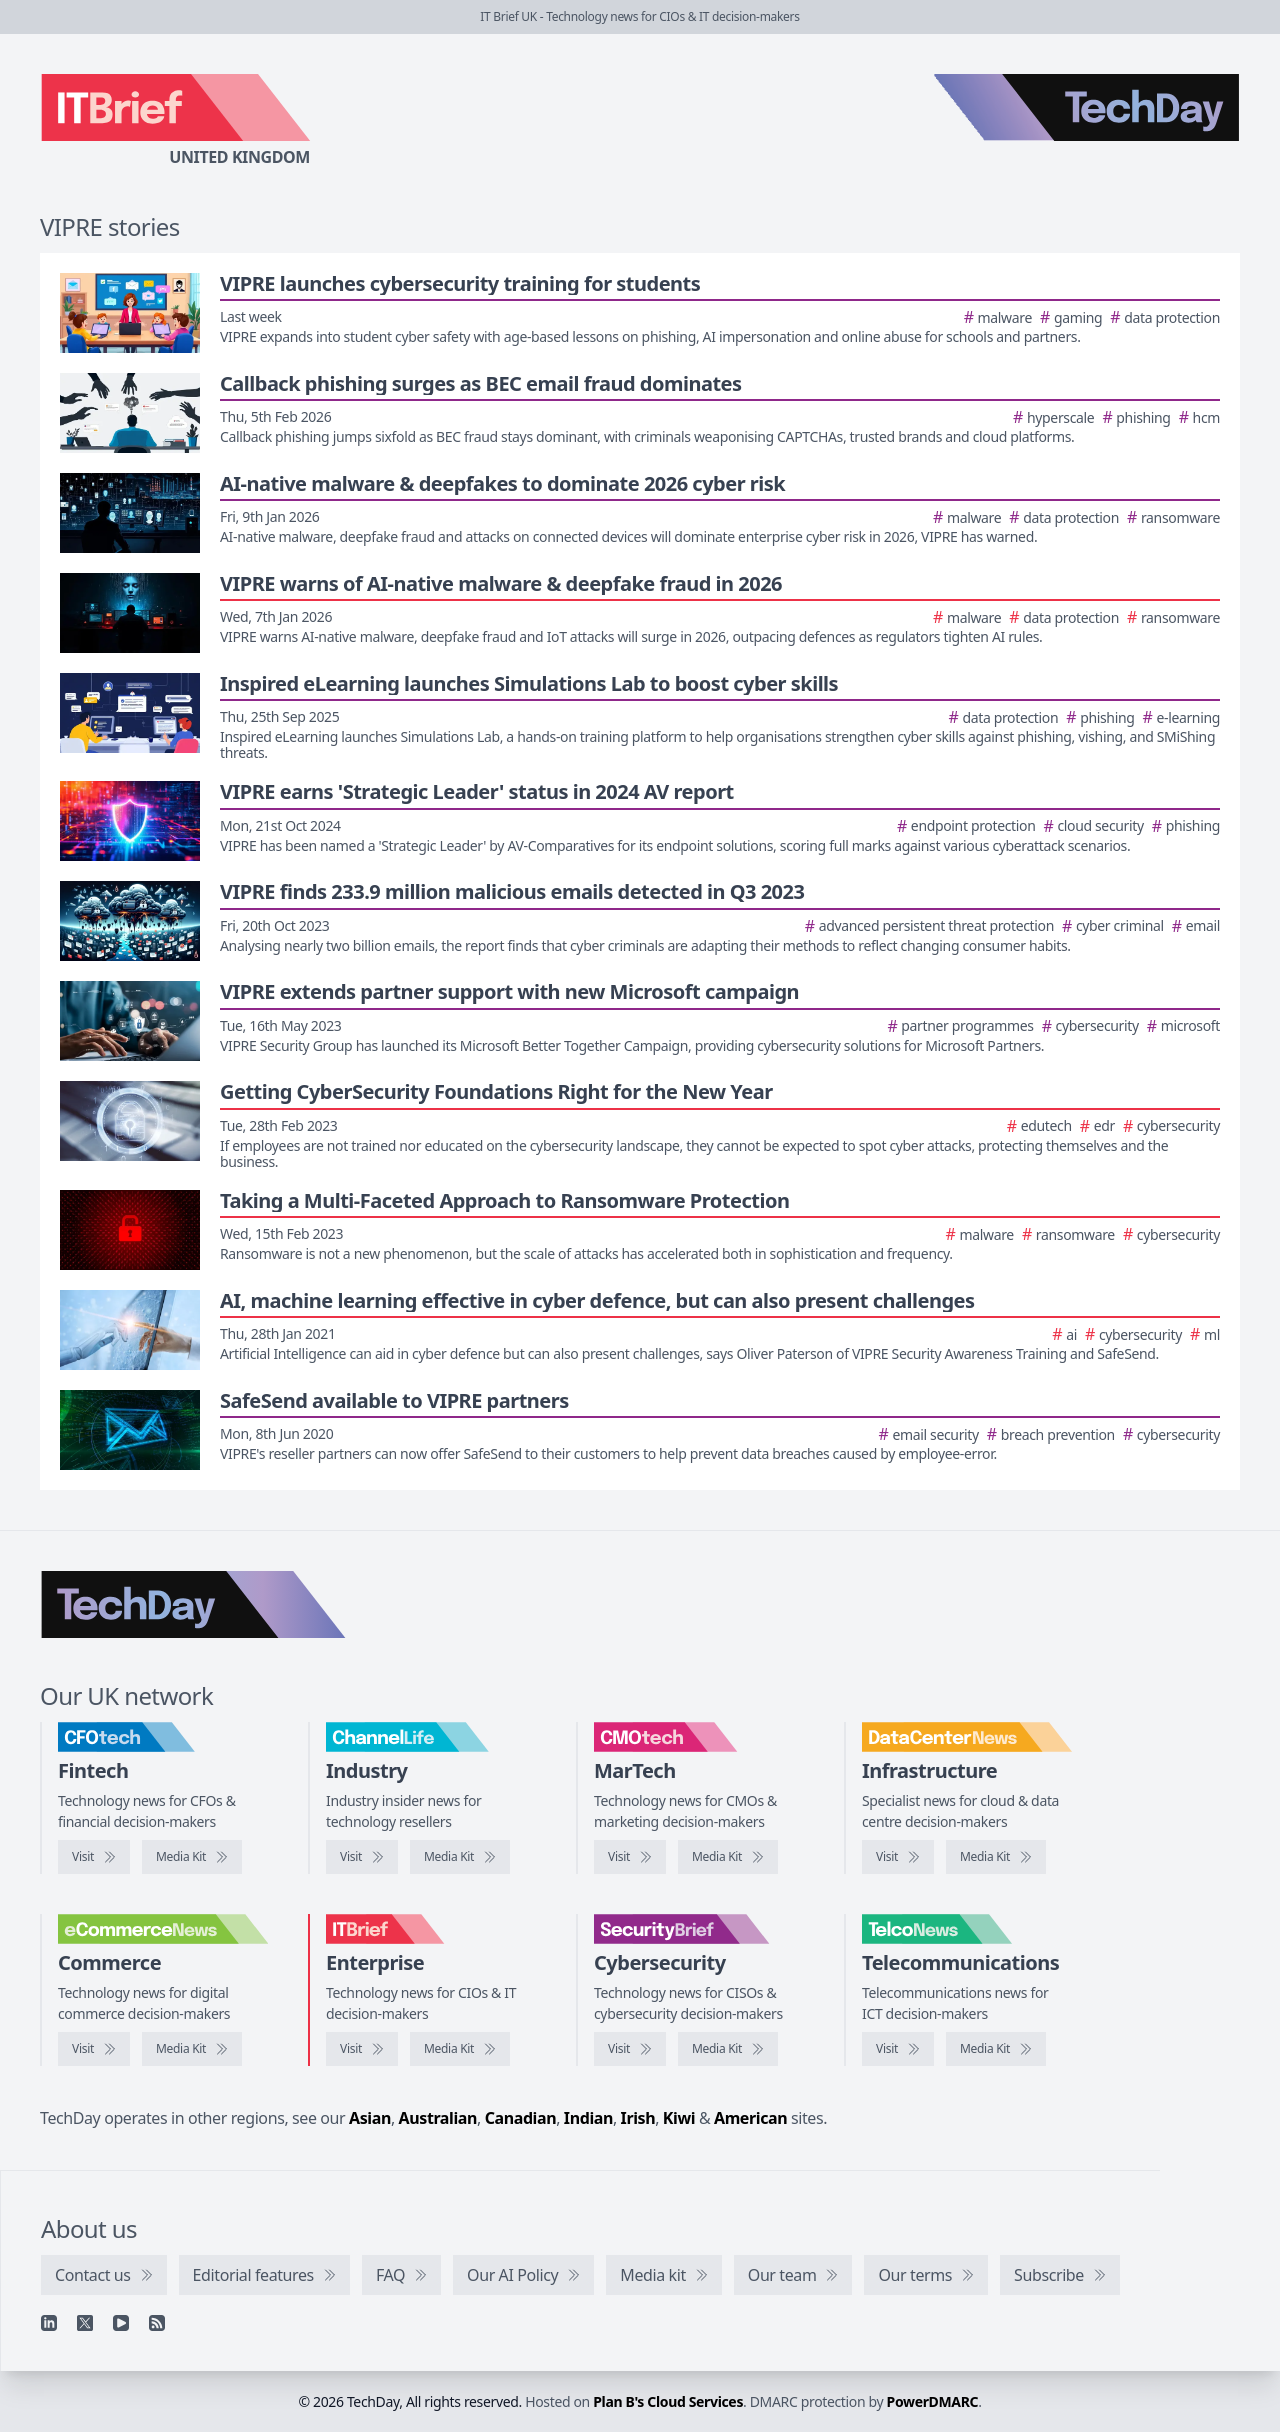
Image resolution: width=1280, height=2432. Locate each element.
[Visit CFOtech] (94, 1857)
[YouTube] (121, 2323)
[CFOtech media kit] (192, 1857)
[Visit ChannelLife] (362, 1857)
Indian (588, 2118)
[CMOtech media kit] (728, 1857)
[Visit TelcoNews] (898, 2049)
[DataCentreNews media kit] (996, 1857)
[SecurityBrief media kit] (728, 2049)
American (750, 2118)
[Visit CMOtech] (630, 1857)
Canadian (521, 2118)
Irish (638, 2118)
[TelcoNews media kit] (996, 2049)
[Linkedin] (49, 2323)
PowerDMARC (933, 2401)
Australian (438, 2118)
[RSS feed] (157, 2323)
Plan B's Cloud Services (668, 2401)
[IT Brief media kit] (460, 2049)
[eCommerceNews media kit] (192, 2049)
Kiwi (679, 2118)
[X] (85, 2323)
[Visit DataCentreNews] (898, 1857)
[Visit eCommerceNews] (94, 2049)
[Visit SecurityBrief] (630, 2049)
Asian (370, 2118)
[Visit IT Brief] (362, 2049)
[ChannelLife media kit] (460, 1857)
